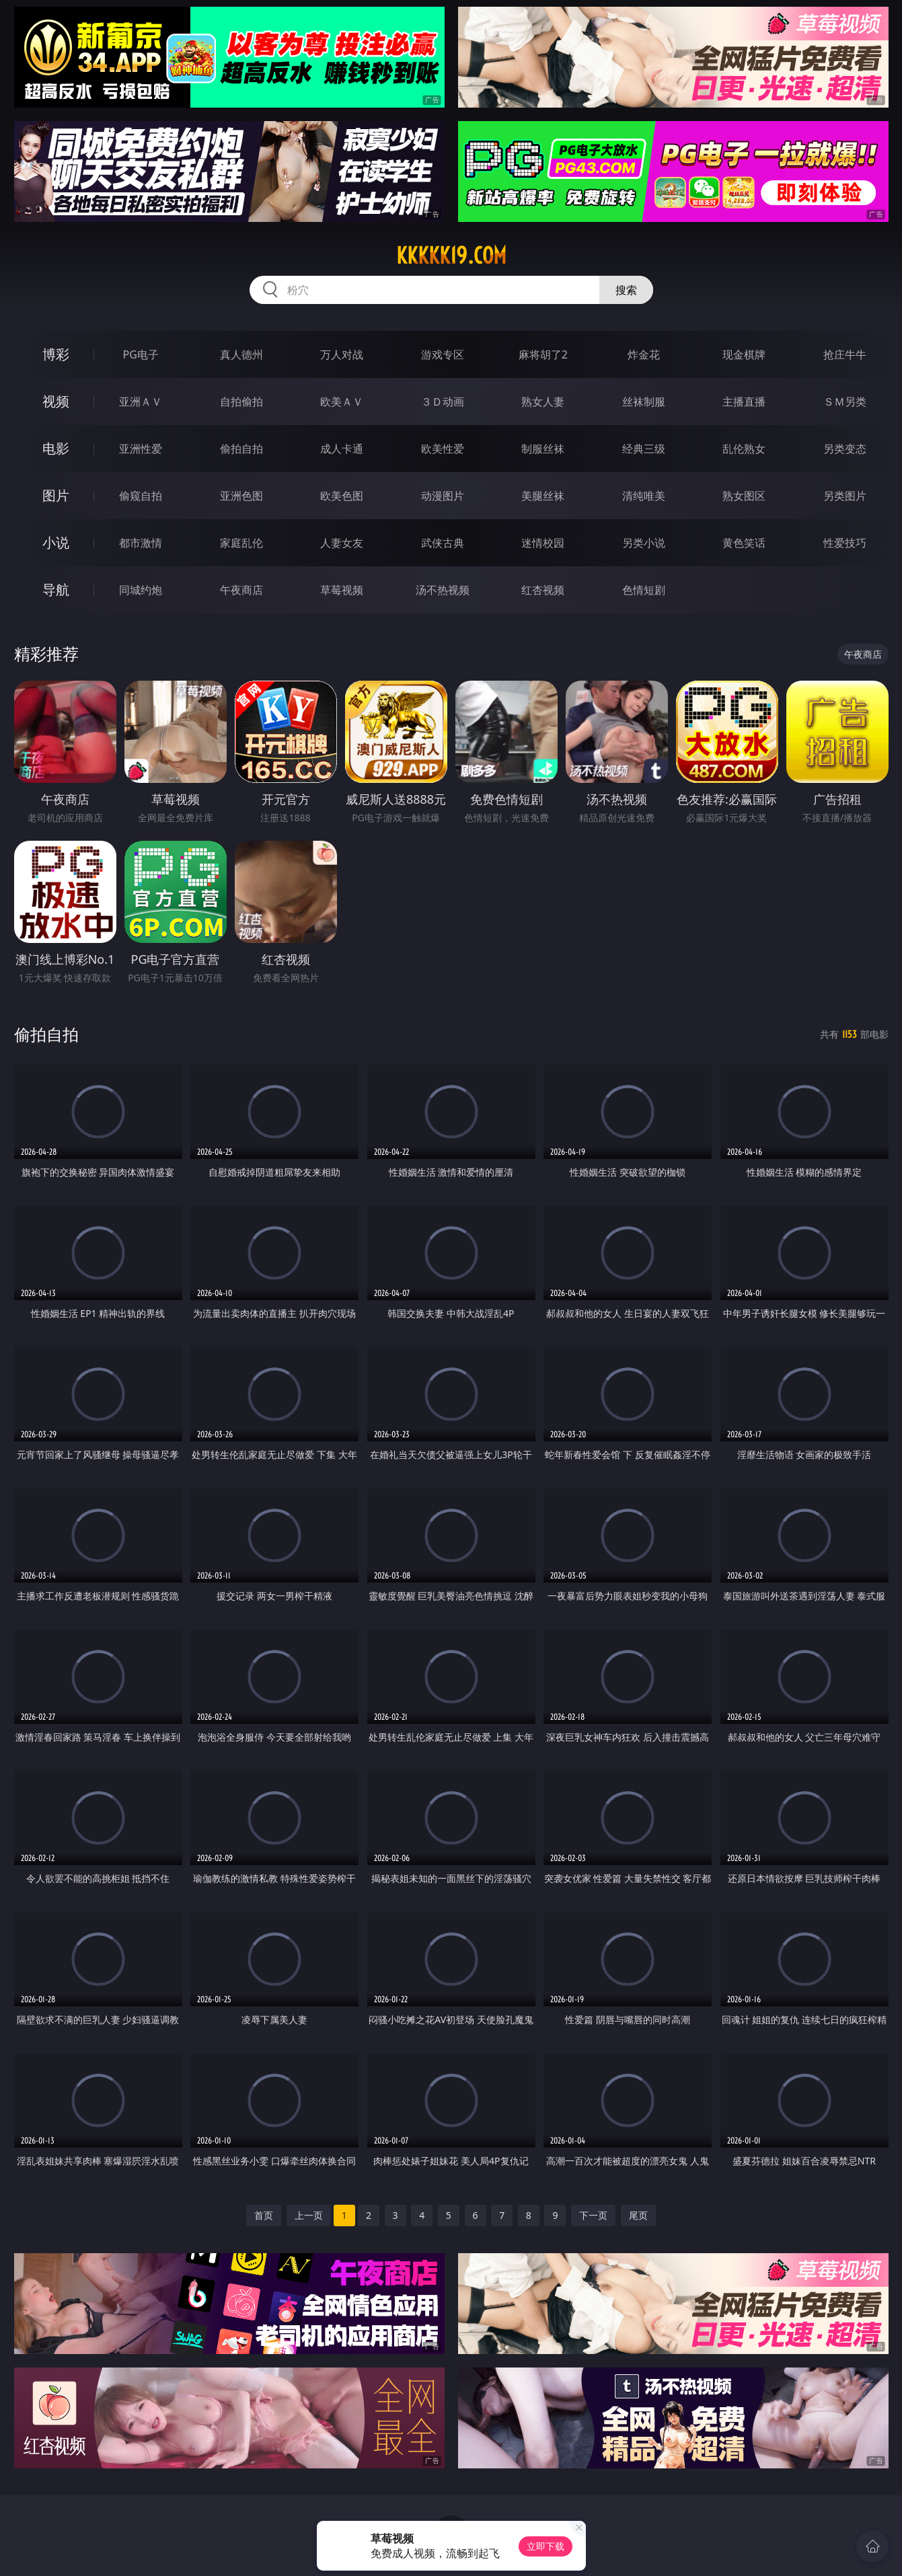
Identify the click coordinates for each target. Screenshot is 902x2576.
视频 (55, 401)
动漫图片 (442, 495)
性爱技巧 (844, 542)
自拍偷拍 (241, 401)
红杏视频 (542, 589)
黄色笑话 (743, 542)
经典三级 (643, 448)
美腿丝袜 (542, 495)
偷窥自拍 (140, 495)
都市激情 (140, 542)
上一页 (309, 2215)
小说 (55, 542)
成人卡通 (341, 448)
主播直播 (743, 401)
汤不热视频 (442, 589)
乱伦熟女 (743, 448)
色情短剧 (643, 589)
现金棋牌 (743, 354)
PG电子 (141, 354)
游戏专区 (442, 354)
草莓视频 (341, 589)
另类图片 (844, 495)
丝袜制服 (643, 401)
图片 (55, 495)
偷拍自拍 (241, 448)
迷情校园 (542, 542)
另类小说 (643, 542)
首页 (263, 2215)
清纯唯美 (643, 495)
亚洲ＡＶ (140, 401)
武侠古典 (442, 542)
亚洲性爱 (140, 448)
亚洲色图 (241, 495)
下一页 (593, 2215)
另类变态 (844, 448)
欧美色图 (341, 495)
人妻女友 (341, 542)
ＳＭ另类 (844, 401)
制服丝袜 (542, 448)
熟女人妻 (542, 401)
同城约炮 (140, 589)
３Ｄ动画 (442, 401)
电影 (55, 448)
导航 (55, 589)
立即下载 (545, 2546)
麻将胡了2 (543, 354)
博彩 (55, 354)
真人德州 (241, 354)
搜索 (626, 289)
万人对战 (341, 354)
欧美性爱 (442, 448)
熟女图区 (743, 495)
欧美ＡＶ (341, 401)
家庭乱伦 (241, 542)
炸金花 (644, 354)
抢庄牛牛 (844, 354)
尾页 (638, 2215)
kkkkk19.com (451, 255)
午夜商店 (241, 589)
